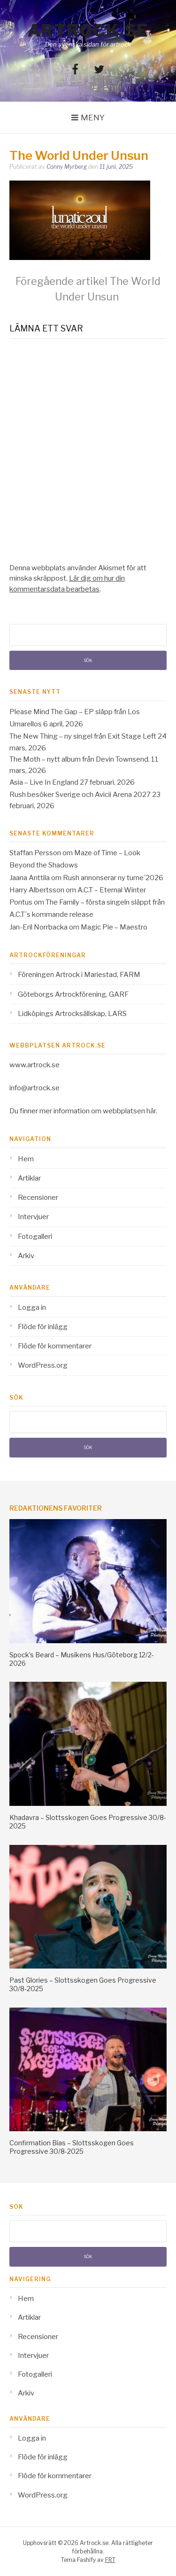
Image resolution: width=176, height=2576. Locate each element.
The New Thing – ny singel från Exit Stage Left (82, 736)
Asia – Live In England (43, 782)
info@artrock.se (34, 1088)
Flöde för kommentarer (55, 1346)
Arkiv (26, 1256)
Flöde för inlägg (43, 1327)
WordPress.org (43, 1365)
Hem (26, 1159)
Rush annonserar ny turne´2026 (113, 878)
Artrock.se (88, 30)
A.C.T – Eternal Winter (111, 890)
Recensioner (38, 1197)
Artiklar (29, 1178)
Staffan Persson (35, 853)
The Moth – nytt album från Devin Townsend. (79, 759)
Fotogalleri (35, 1236)
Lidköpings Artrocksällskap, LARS (72, 1013)
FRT (110, 2559)
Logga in (32, 1307)
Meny (93, 117)
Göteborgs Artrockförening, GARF (73, 994)
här (151, 1111)
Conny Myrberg (66, 166)
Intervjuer (33, 1217)
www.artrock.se (34, 1065)
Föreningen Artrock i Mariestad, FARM (79, 974)
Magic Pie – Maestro (114, 927)
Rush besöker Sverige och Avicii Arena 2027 (80, 794)
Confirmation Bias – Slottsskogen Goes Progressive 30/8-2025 (71, 2147)
